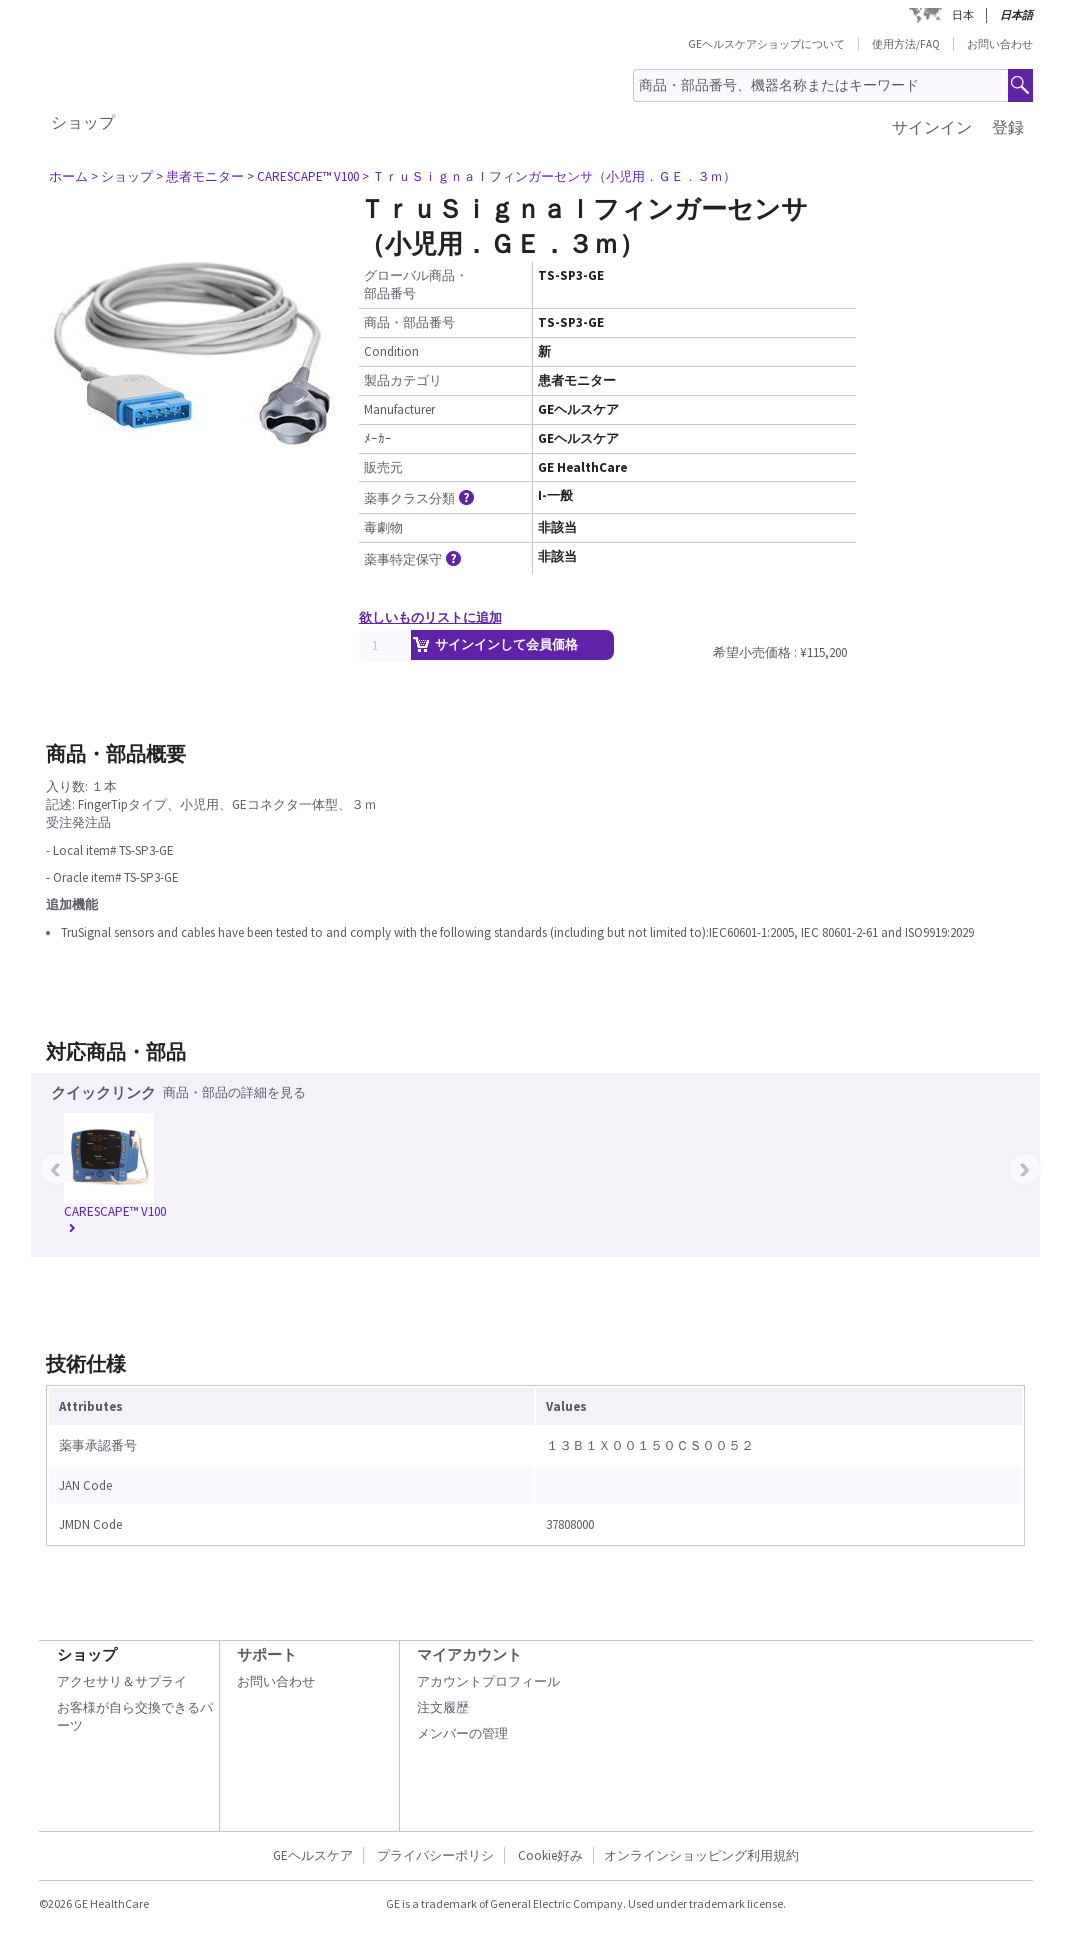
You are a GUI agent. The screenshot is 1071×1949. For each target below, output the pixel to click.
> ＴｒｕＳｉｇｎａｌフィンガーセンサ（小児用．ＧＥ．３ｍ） (549, 176)
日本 (963, 15)
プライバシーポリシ (435, 1855)
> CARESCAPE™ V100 (303, 176)
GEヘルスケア (313, 1855)
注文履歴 (443, 1707)
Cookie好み (550, 1855)
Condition (391, 351)
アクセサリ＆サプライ (122, 1681)
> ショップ (122, 176)
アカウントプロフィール (488, 1681)
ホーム (68, 176)
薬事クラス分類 (420, 498)
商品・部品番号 (409, 322)
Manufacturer (399, 409)
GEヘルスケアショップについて (766, 44)
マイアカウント (469, 1654)
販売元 (383, 467)
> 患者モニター (200, 176)
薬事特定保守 (414, 559)
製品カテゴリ (403, 380)
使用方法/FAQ (906, 44)
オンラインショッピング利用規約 (701, 1855)
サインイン (932, 127)
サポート (267, 1654)
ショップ (83, 122)
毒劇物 (383, 527)
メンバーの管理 (462, 1733)
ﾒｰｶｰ (378, 438)
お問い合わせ (1000, 44)
